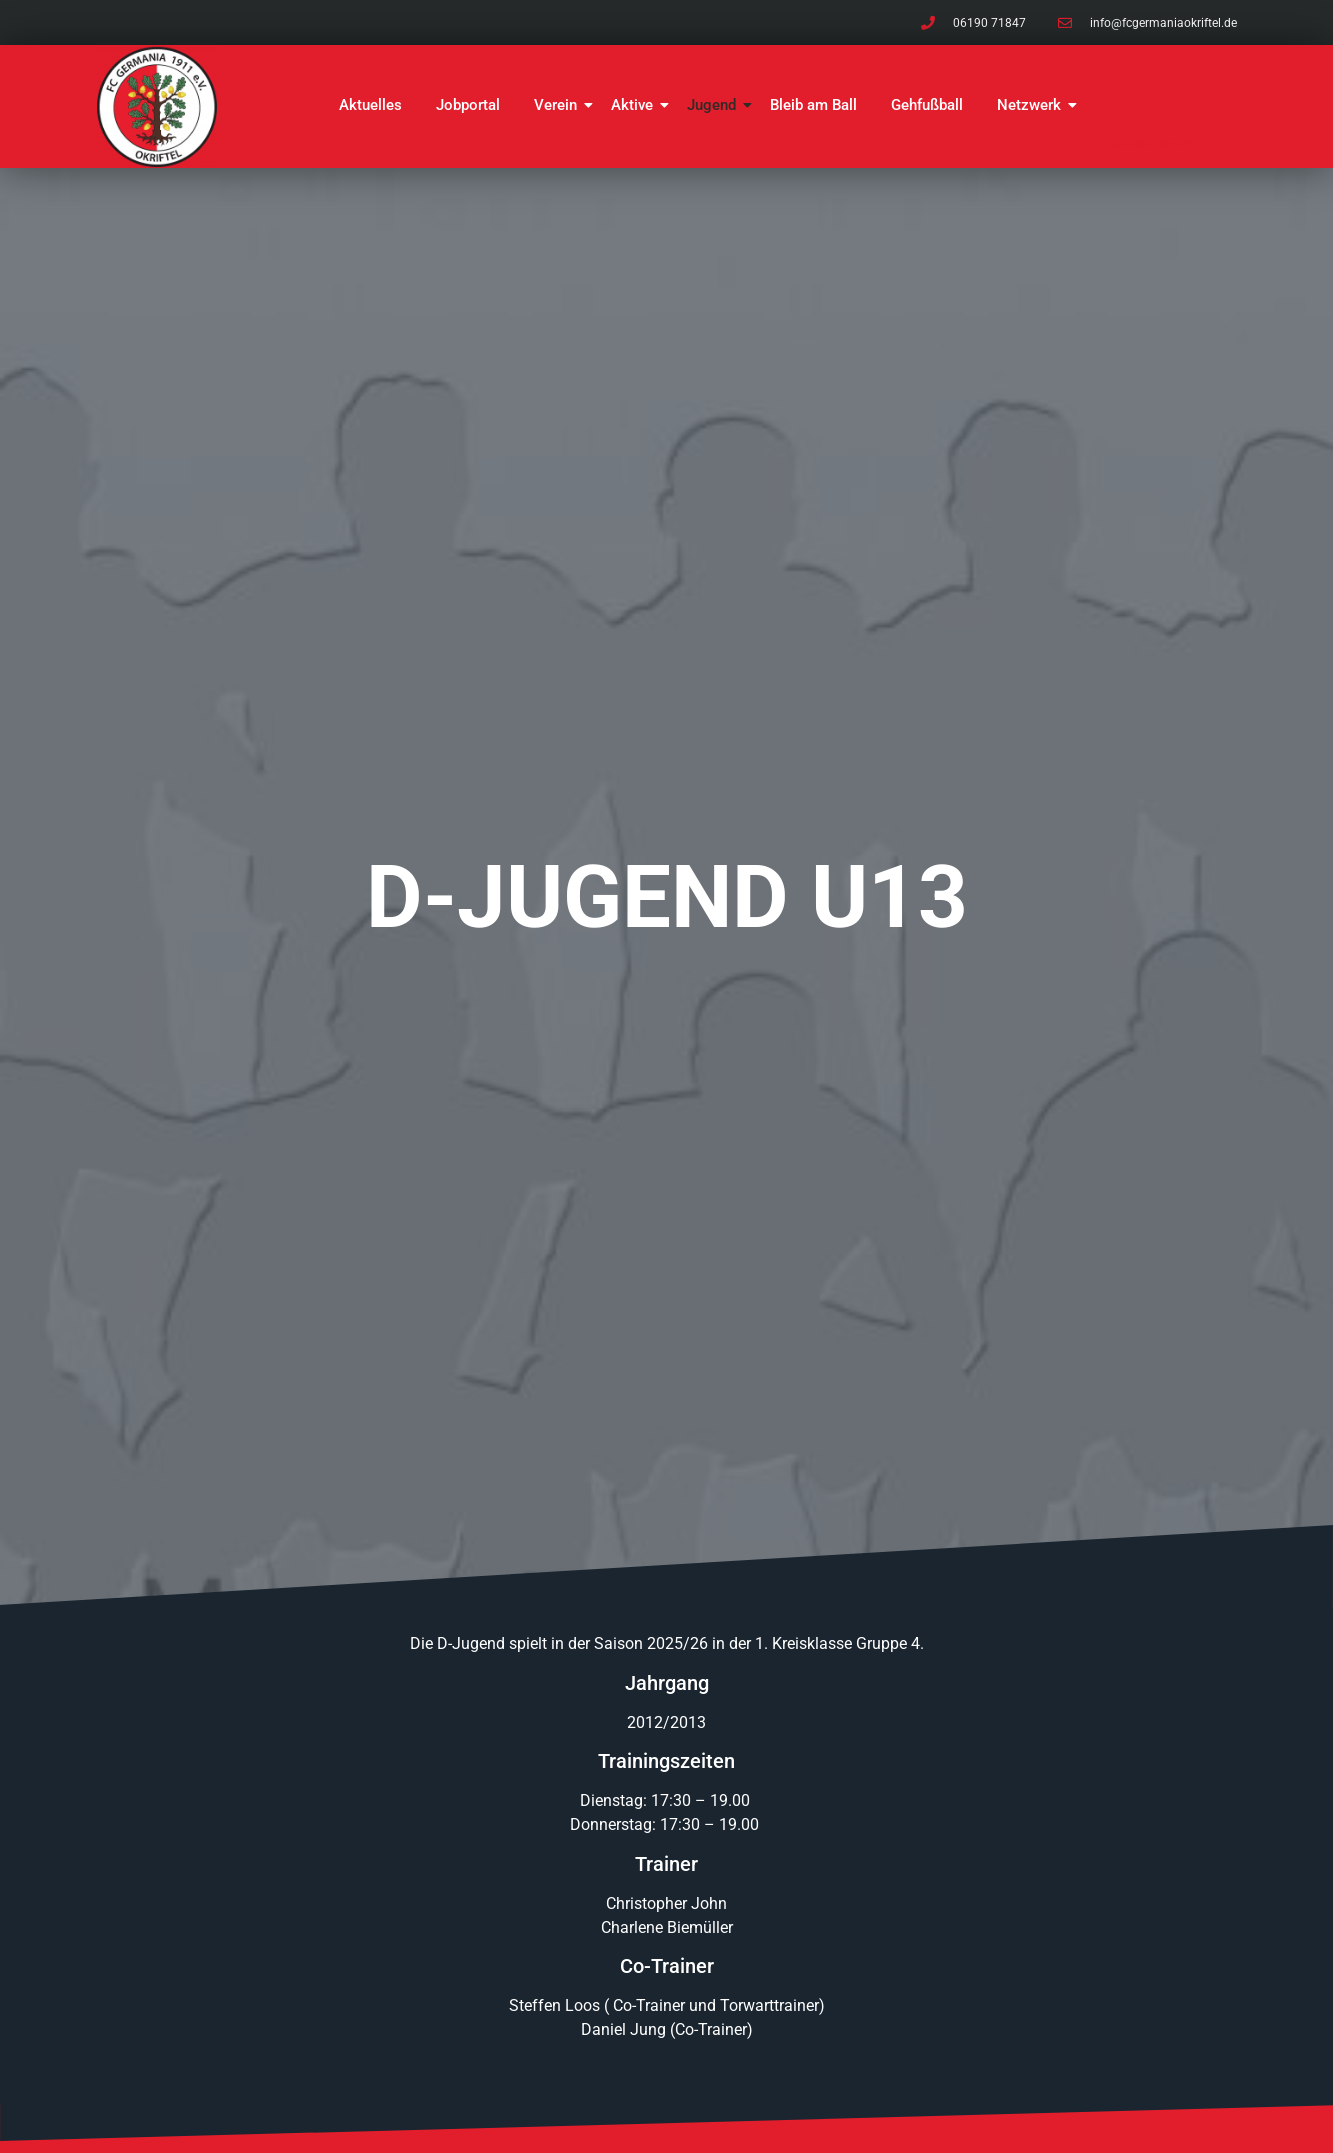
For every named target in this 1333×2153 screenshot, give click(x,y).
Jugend (715, 105)
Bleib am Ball (813, 105)
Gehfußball (927, 105)
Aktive (635, 105)
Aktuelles (370, 105)
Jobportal (468, 105)
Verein (559, 105)
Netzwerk (1032, 105)
